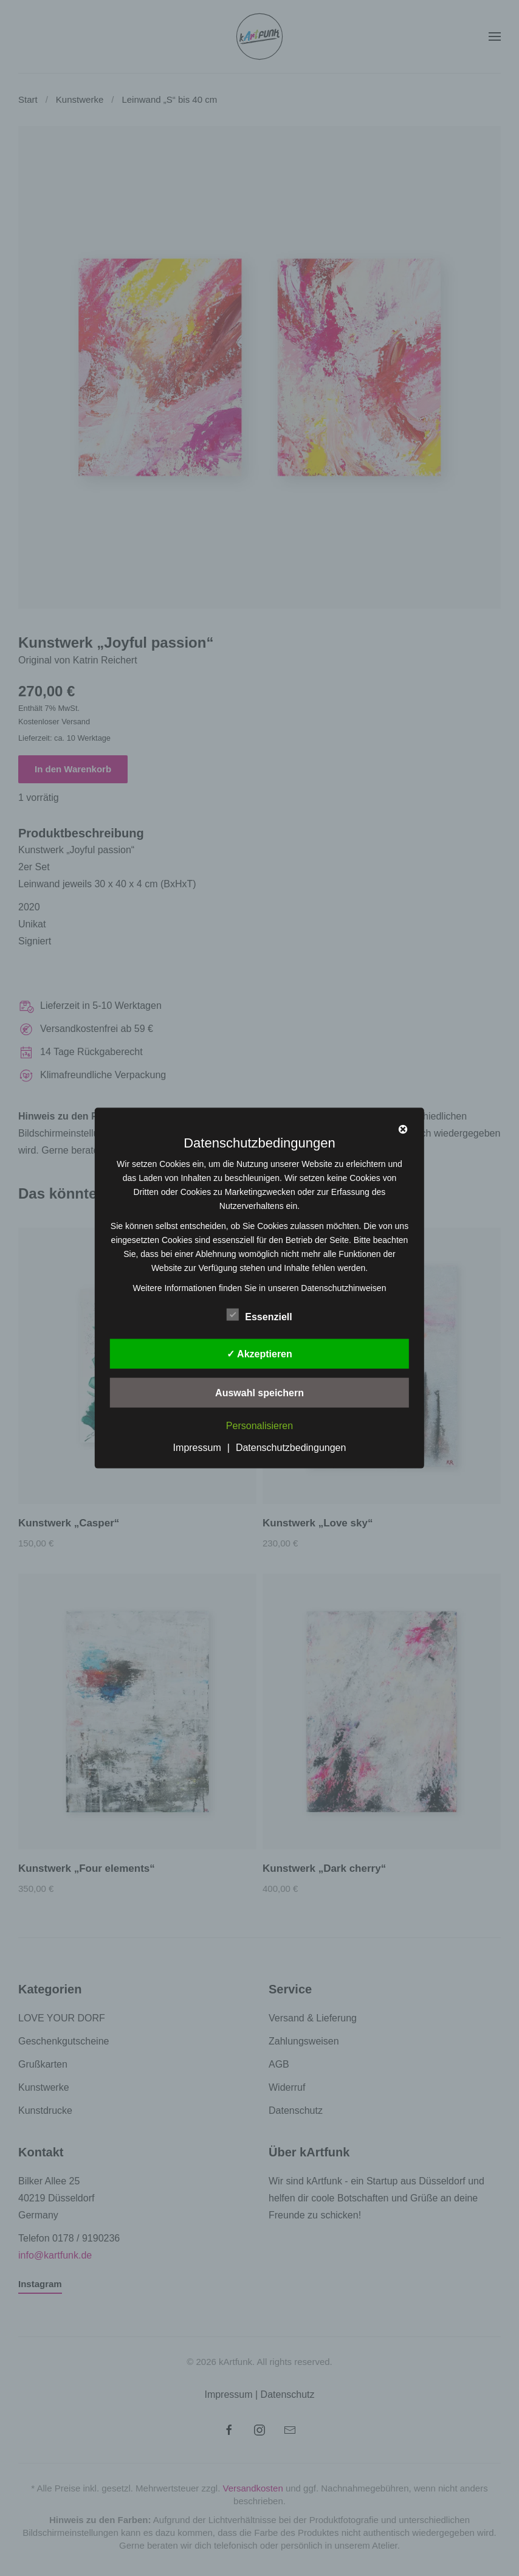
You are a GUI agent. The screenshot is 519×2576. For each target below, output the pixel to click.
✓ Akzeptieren (259, 1354)
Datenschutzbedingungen (291, 1447)
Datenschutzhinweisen (343, 1288)
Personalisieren (259, 1426)
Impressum (197, 1447)
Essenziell (259, 1314)
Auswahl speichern (259, 1393)
